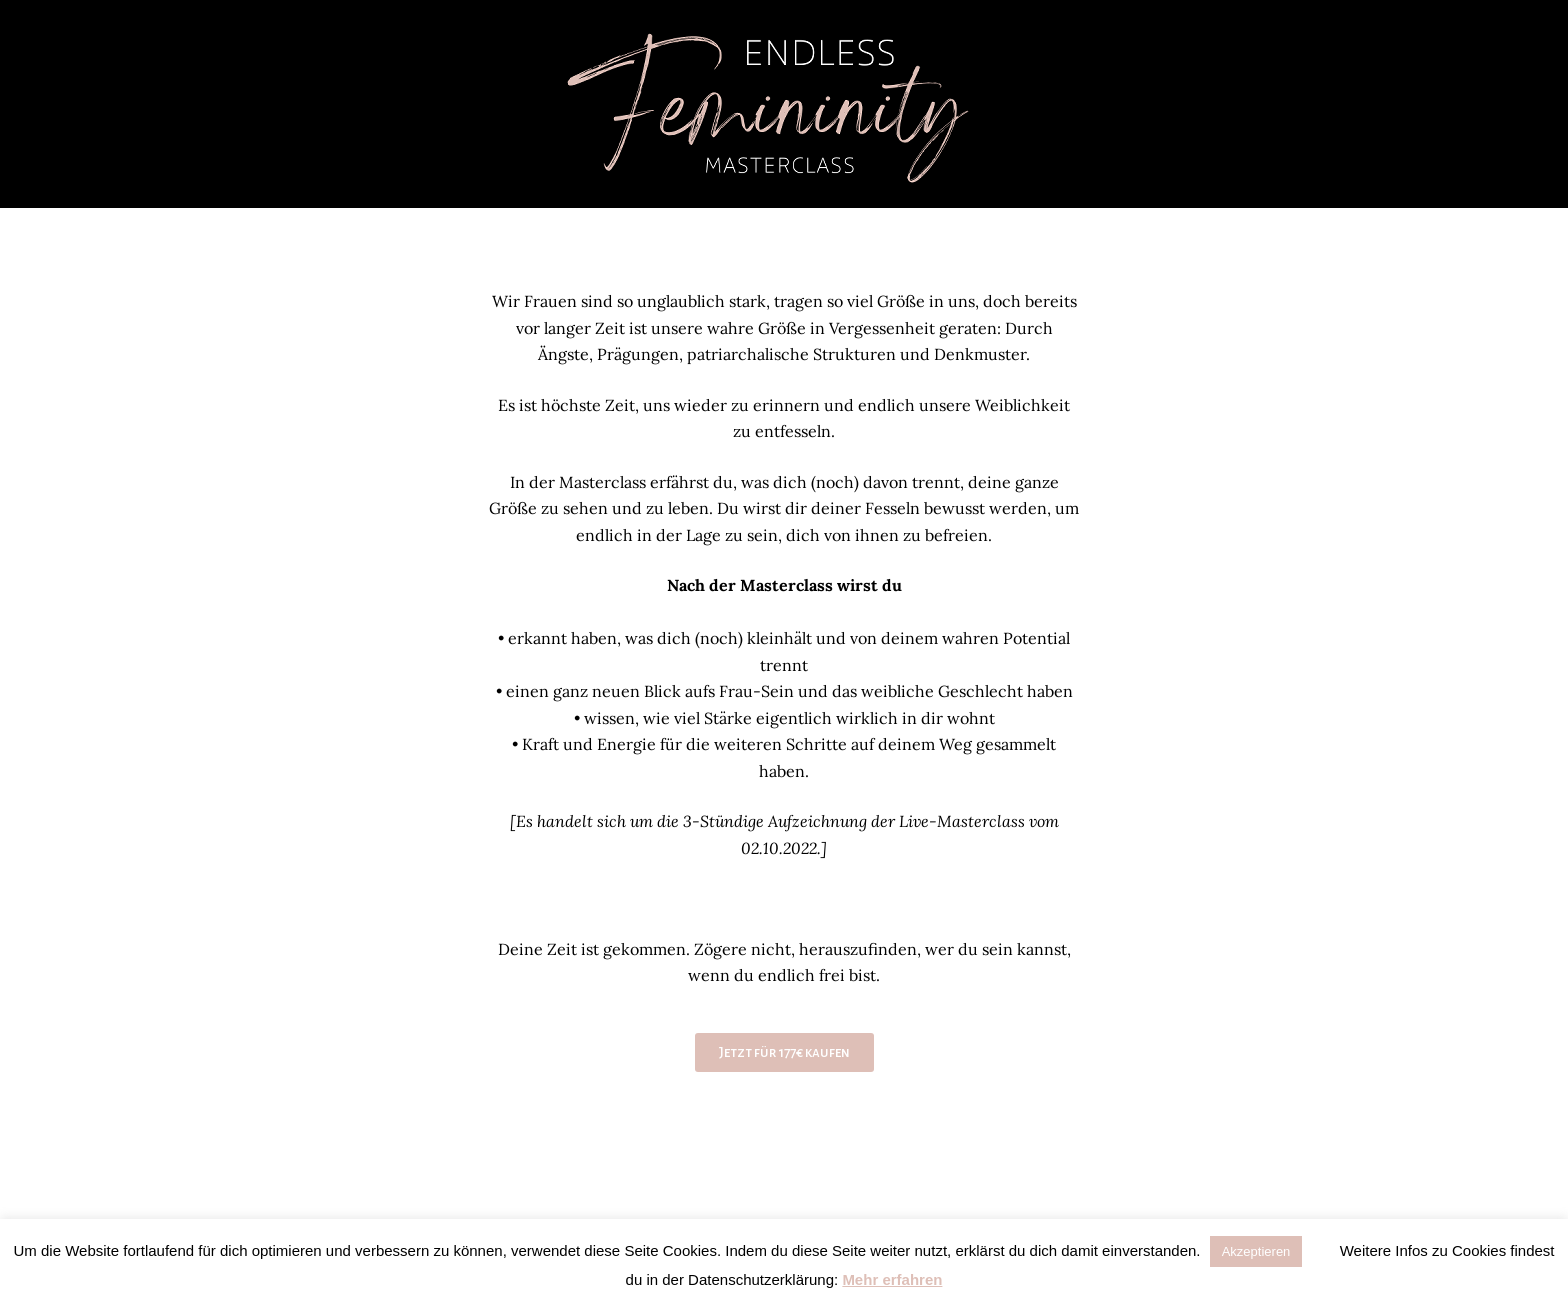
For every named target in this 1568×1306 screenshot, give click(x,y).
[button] (1324, 1247)
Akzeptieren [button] (1256, 1251)
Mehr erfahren (892, 1279)
